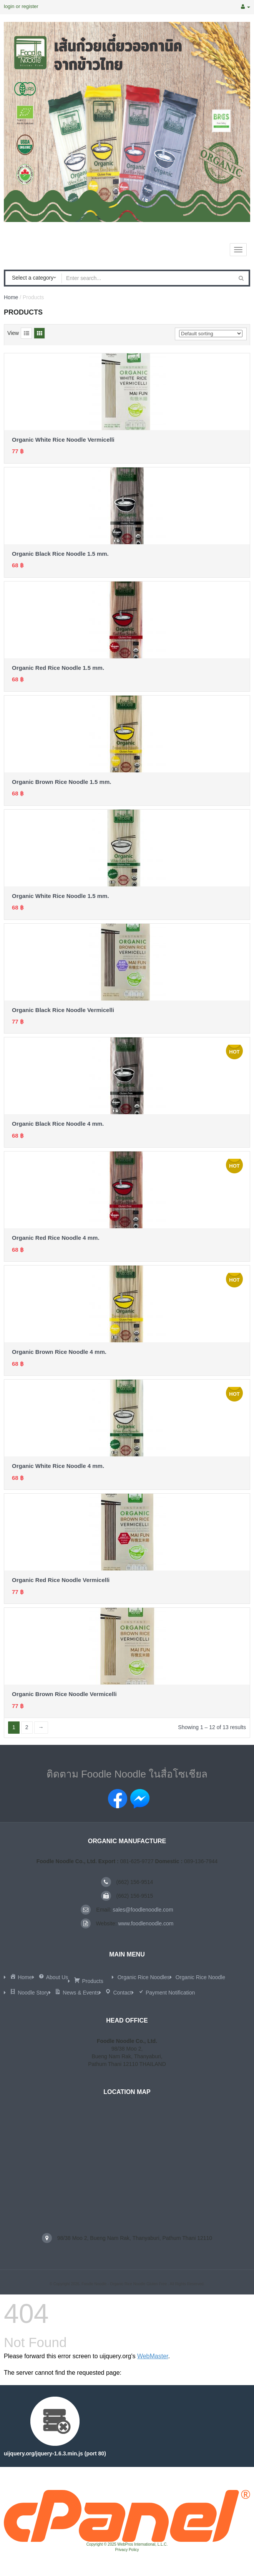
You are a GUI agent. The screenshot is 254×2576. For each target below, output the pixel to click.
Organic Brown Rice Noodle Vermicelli (64, 1694)
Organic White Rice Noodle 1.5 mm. (60, 896)
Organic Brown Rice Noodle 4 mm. (59, 1351)
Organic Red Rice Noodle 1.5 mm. (58, 667)
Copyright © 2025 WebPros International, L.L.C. (127, 2544)
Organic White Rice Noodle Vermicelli (63, 439)
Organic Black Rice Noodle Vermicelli (63, 1010)
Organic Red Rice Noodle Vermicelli (61, 1580)
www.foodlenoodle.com (146, 1923)
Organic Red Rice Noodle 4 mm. (56, 1237)
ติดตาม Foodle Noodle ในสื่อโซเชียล (127, 1774)
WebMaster (152, 2356)
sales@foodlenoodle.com (143, 1910)
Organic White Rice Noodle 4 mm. (58, 1466)
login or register (21, 6)
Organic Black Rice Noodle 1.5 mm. (60, 553)
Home (11, 297)
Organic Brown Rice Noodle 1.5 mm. (61, 782)
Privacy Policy (127, 2550)
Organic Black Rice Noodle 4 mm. (58, 1123)
